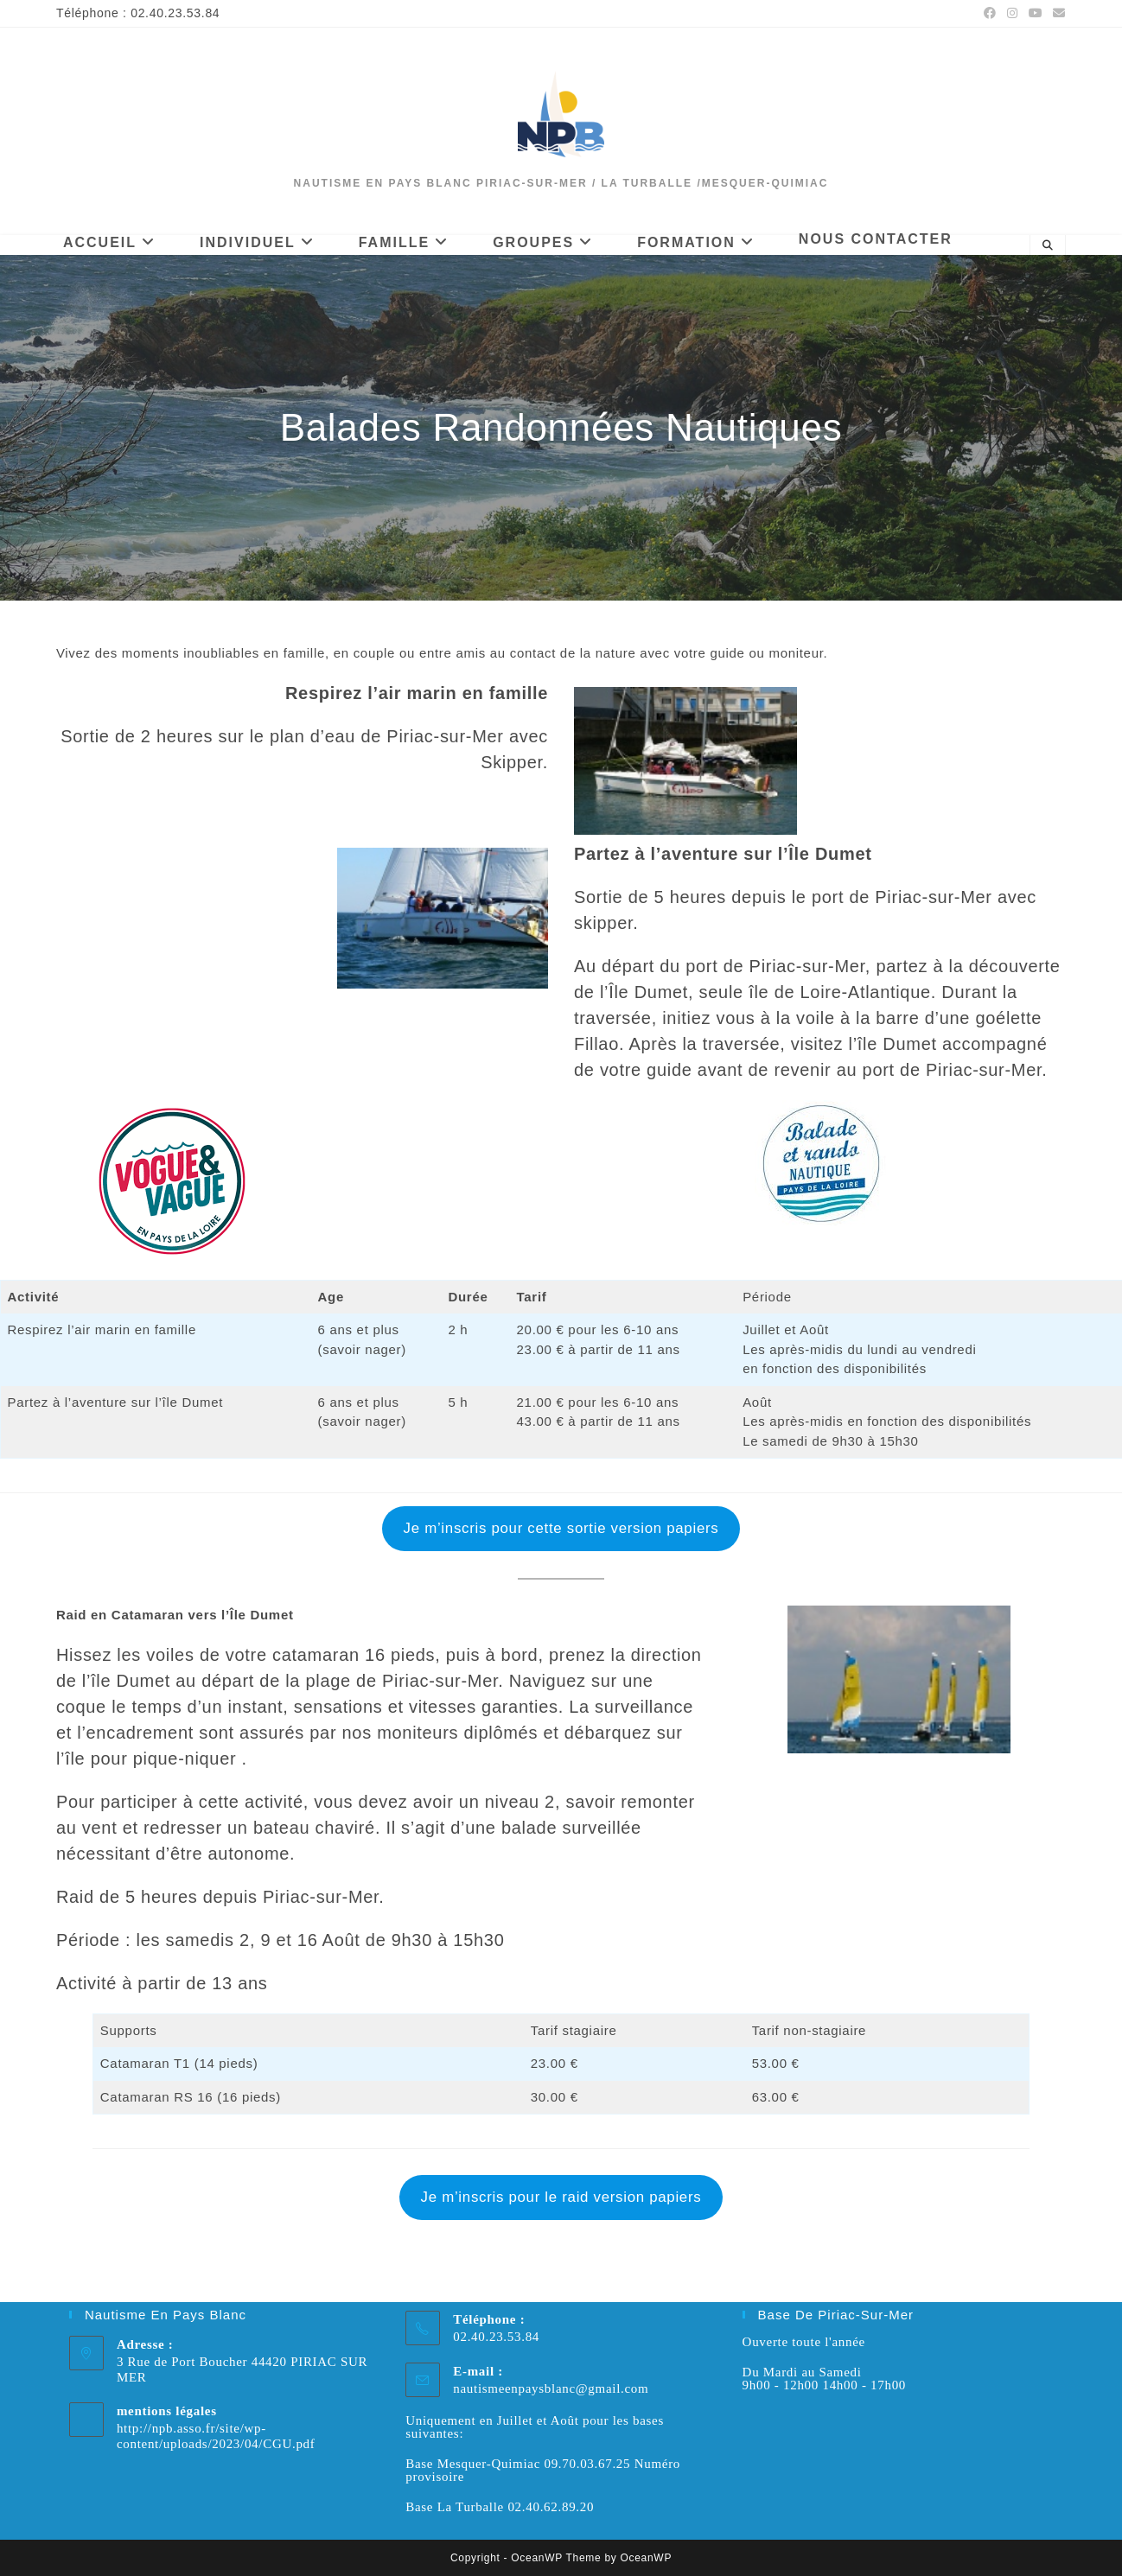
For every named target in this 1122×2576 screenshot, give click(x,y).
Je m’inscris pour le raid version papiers (561, 2197)
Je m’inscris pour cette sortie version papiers (561, 1528)
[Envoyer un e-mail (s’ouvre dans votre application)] (1057, 13)
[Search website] (1048, 245)
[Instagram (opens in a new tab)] (1012, 13)
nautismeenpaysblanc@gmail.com (550, 2388)
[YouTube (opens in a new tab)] (1036, 13)
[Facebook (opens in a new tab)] (990, 13)
